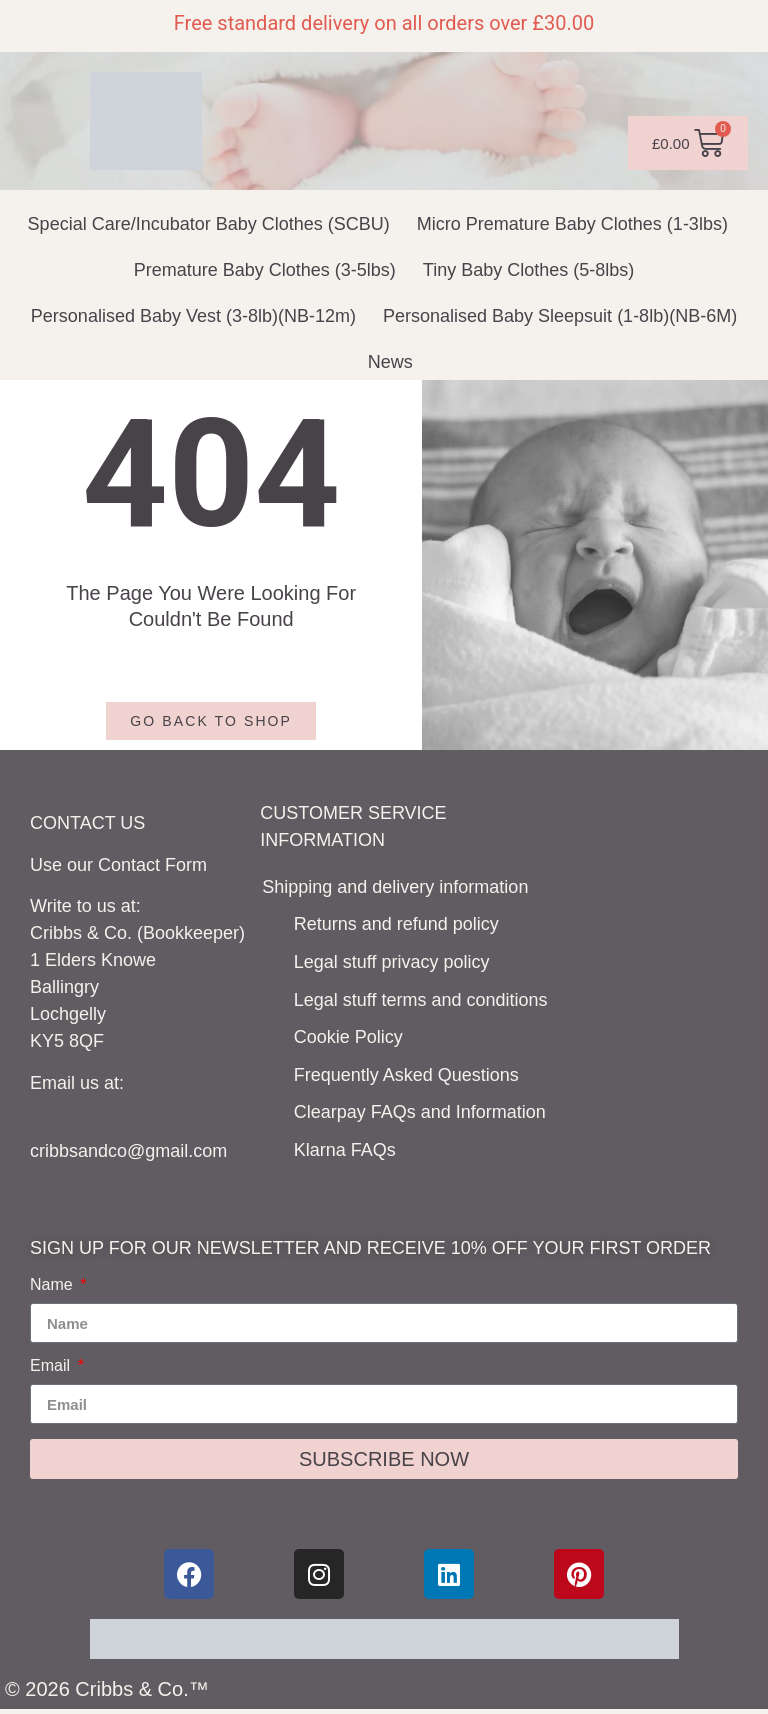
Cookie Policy (348, 1037)
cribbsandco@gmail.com (128, 1151)
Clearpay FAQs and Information (420, 1112)
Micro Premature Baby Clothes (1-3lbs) (572, 224)
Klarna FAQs (345, 1150)
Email (52, 1366)
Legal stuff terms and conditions (421, 1000)
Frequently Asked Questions (406, 1075)
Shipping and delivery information (395, 887)
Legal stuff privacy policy (392, 962)
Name (53, 1285)
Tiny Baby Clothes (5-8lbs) (528, 270)
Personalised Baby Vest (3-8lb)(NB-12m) (193, 316)
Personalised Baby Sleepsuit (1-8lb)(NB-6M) (560, 316)
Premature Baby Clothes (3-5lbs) (265, 270)
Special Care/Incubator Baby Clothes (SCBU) (209, 224)
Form (186, 865)
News (390, 362)
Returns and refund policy (396, 924)
